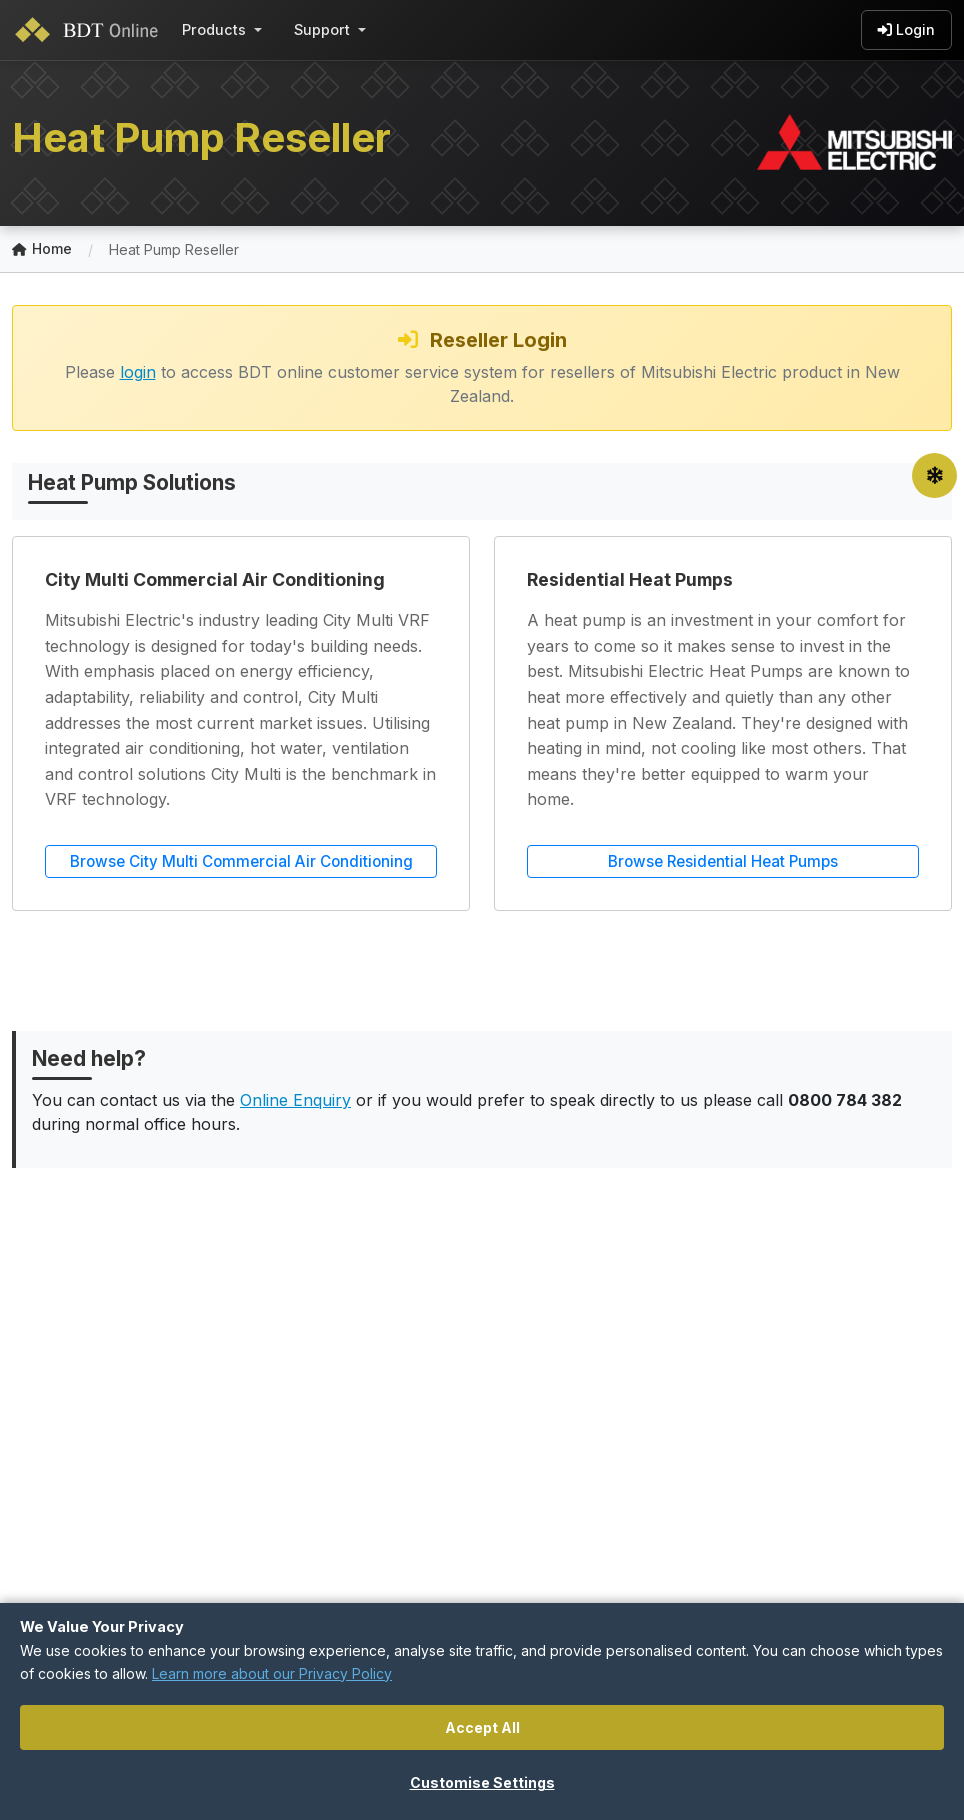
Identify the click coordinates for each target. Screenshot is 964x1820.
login (138, 372)
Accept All (482, 1727)
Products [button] (214, 29)
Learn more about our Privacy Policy (272, 1673)
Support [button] (322, 29)
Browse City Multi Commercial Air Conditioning (241, 861)
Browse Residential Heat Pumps (723, 861)
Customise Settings (482, 1782)
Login (906, 30)
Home (42, 249)
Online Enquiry (295, 1100)
